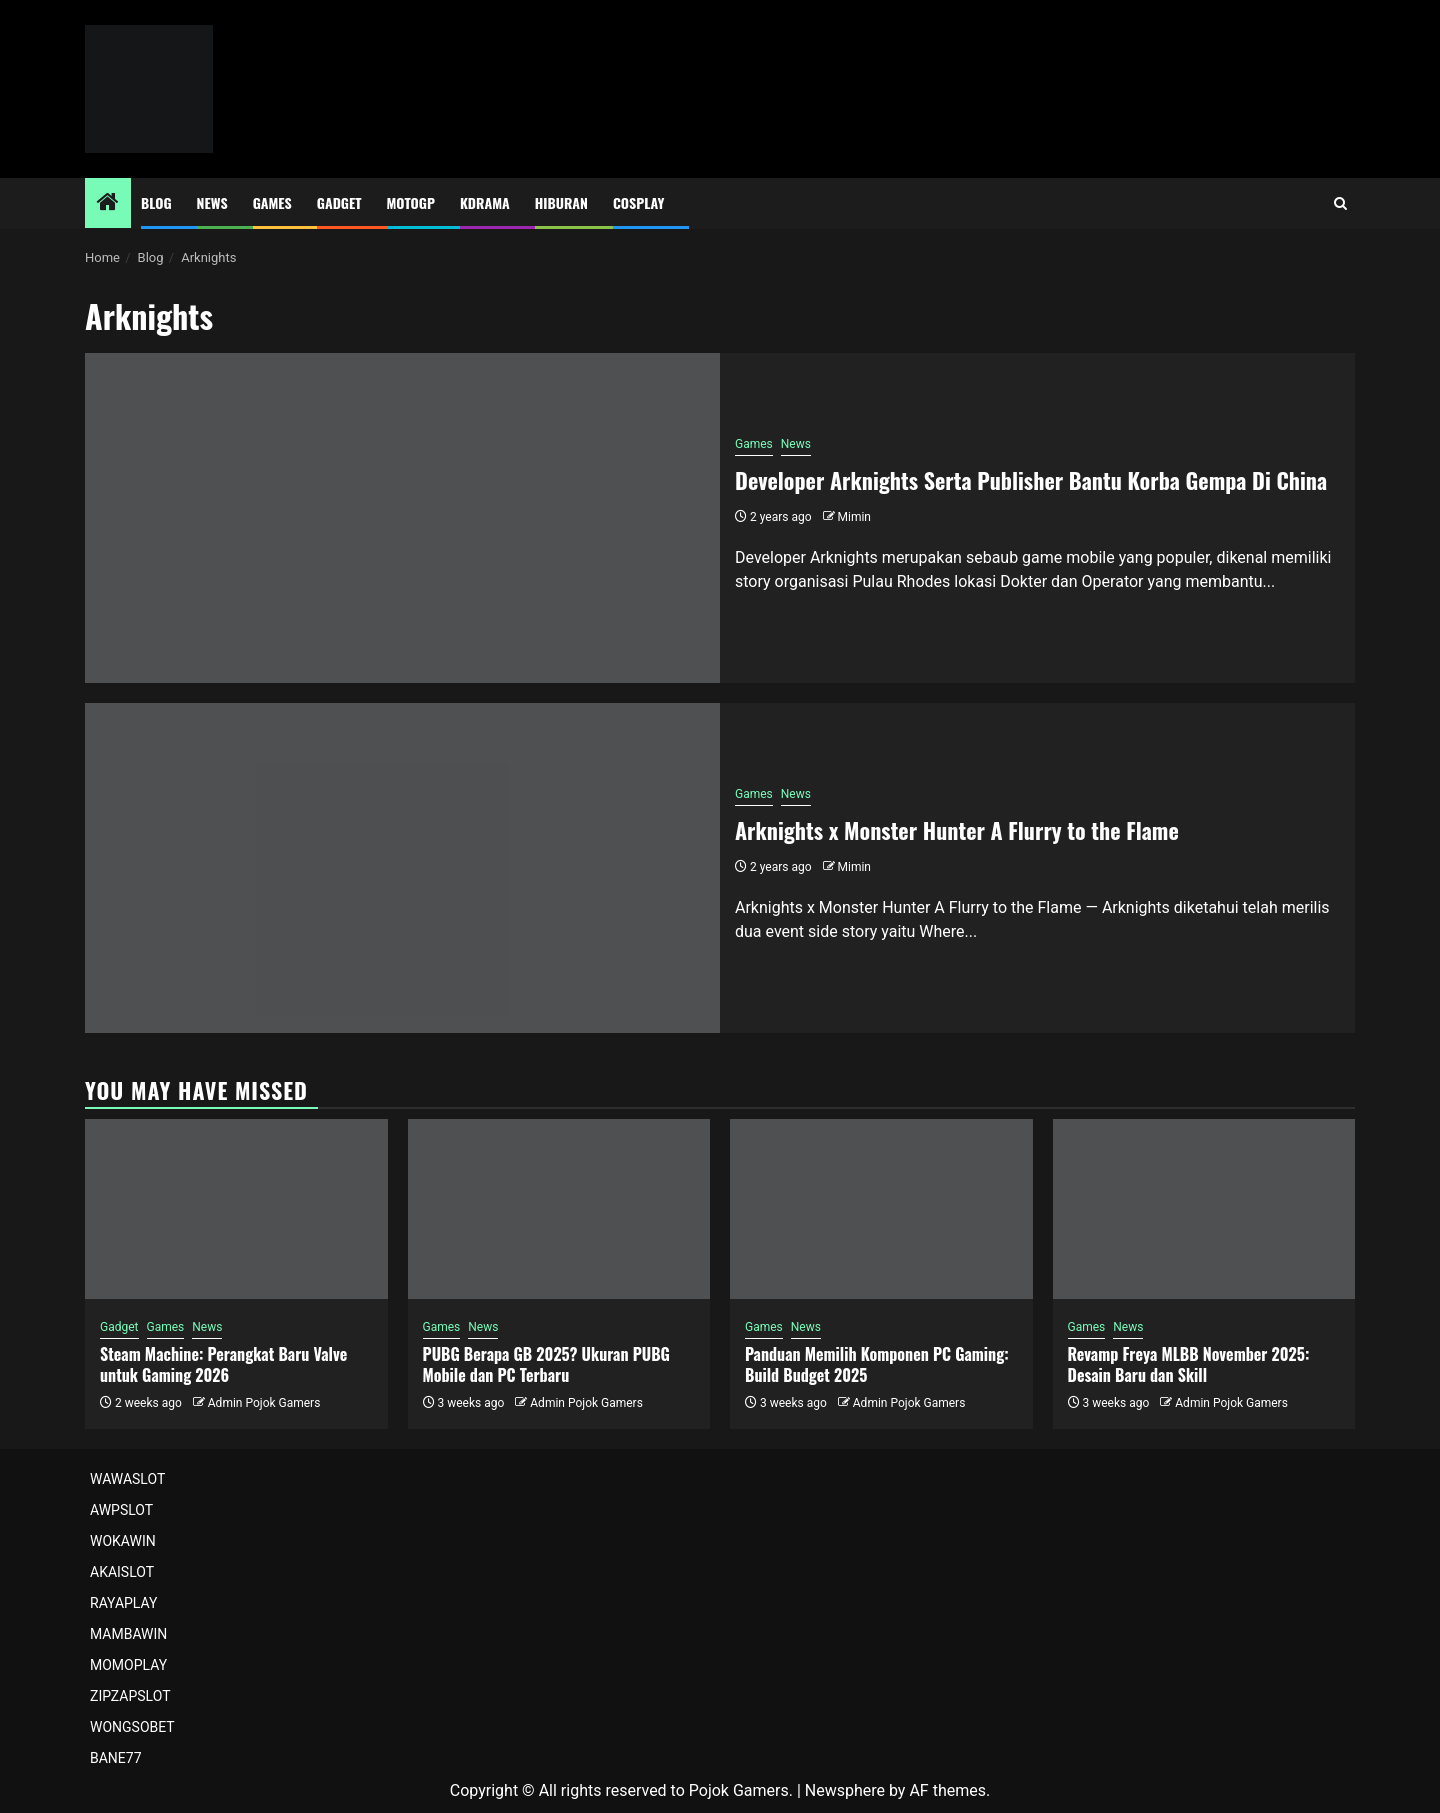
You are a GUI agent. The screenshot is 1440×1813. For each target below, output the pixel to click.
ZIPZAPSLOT (130, 1696)
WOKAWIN (123, 1541)
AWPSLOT (121, 1510)
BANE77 (116, 1758)
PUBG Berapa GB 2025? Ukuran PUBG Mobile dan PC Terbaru (546, 1364)
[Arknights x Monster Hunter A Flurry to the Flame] (402, 868)
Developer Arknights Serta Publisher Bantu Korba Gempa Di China (1031, 480)
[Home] (108, 204)
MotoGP (411, 202)
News (212, 202)
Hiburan (561, 202)
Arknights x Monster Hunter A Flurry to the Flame (957, 830)
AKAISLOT (122, 1572)
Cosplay (638, 202)
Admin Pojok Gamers (264, 1403)
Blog (156, 202)
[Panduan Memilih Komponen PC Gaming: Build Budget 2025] (881, 1209)
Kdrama (485, 202)
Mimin (854, 517)
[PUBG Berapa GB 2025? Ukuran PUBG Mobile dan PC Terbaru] (559, 1209)
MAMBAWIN (128, 1634)
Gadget (339, 202)
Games (272, 202)
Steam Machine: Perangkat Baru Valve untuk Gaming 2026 (223, 1364)
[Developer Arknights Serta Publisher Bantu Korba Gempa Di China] (402, 518)
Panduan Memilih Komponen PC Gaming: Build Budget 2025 (877, 1364)
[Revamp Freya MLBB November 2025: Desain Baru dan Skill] (1204, 1209)
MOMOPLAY (128, 1665)
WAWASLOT (127, 1479)
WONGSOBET (132, 1727)
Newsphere (845, 1790)
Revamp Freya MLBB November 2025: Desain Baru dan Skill (1189, 1364)
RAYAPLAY (123, 1603)
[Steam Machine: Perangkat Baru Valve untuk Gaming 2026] (236, 1209)
